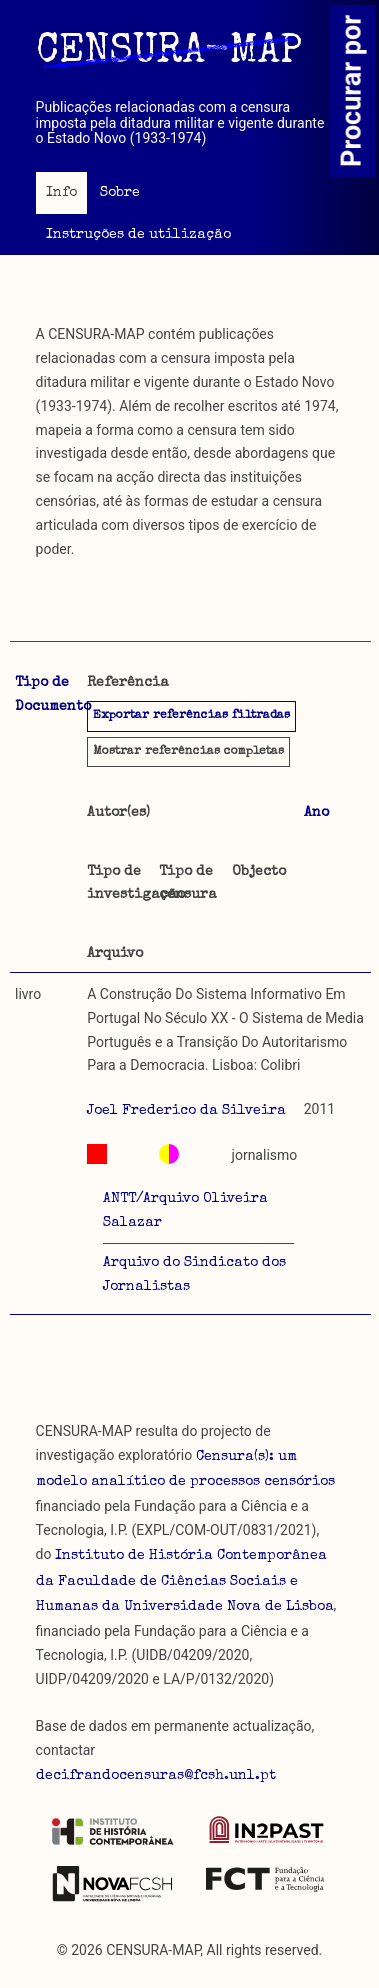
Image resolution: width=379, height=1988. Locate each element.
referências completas (188, 752)
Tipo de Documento (53, 695)
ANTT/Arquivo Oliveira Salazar (185, 1211)
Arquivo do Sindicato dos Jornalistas (194, 1275)
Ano (316, 813)
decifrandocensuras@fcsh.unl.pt (156, 1776)
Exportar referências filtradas (191, 716)
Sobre (120, 193)
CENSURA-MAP (169, 53)
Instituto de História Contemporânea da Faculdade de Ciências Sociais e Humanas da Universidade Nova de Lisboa (185, 1582)
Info (61, 193)
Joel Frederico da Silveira (186, 1111)
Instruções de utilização (138, 235)
